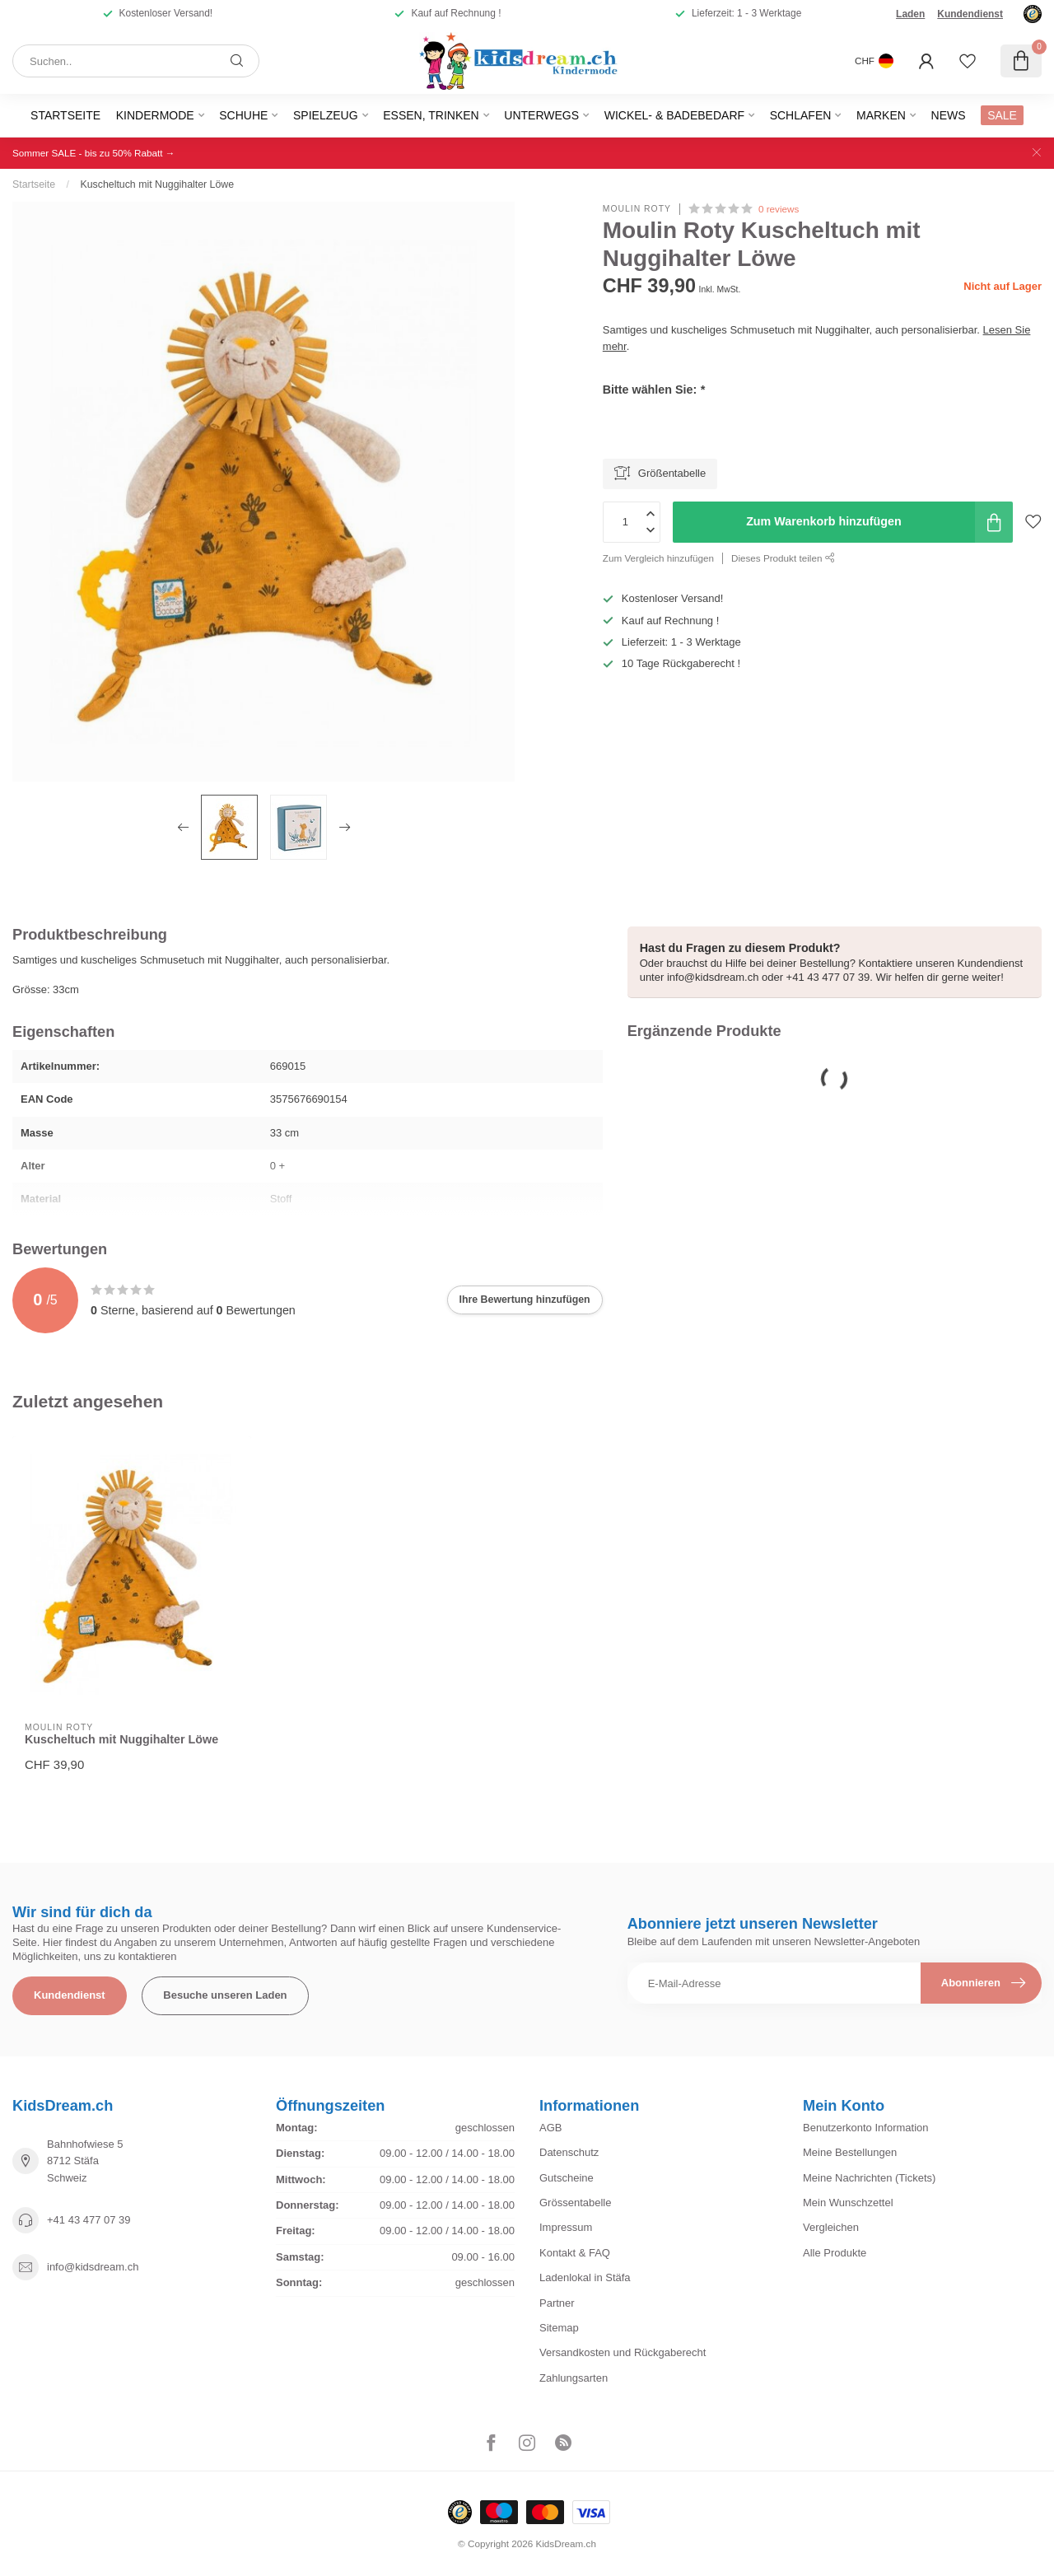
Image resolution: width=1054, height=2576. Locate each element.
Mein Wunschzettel (848, 2202)
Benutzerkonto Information (865, 2127)
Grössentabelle (575, 2202)
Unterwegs (541, 115)
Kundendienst (970, 14)
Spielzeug (325, 115)
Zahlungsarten (573, 2378)
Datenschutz (569, 2152)
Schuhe (243, 115)
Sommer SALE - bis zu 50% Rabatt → (93, 152)
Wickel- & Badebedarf (674, 115)
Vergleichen (831, 2227)
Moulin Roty (637, 209)
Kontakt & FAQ (574, 2253)
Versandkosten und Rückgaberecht (622, 2352)
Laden (910, 14)
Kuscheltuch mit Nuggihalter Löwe (157, 184)
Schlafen (801, 115)
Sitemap (559, 2328)
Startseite (65, 115)
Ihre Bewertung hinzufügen (524, 1299)
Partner (557, 2303)
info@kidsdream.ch (92, 2267)
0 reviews (778, 208)
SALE (1002, 115)
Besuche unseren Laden (225, 1995)
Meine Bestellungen (850, 2152)
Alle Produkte (834, 2253)
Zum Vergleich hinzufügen (658, 558)
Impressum (565, 2227)
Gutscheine (566, 2178)
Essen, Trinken (430, 115)
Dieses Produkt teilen (783, 558)
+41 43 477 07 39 (89, 2220)
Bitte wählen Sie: (654, 389)
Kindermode (155, 115)
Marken (881, 115)
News (948, 115)
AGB (550, 2127)
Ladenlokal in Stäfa (585, 2277)
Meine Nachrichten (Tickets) (869, 2178)
